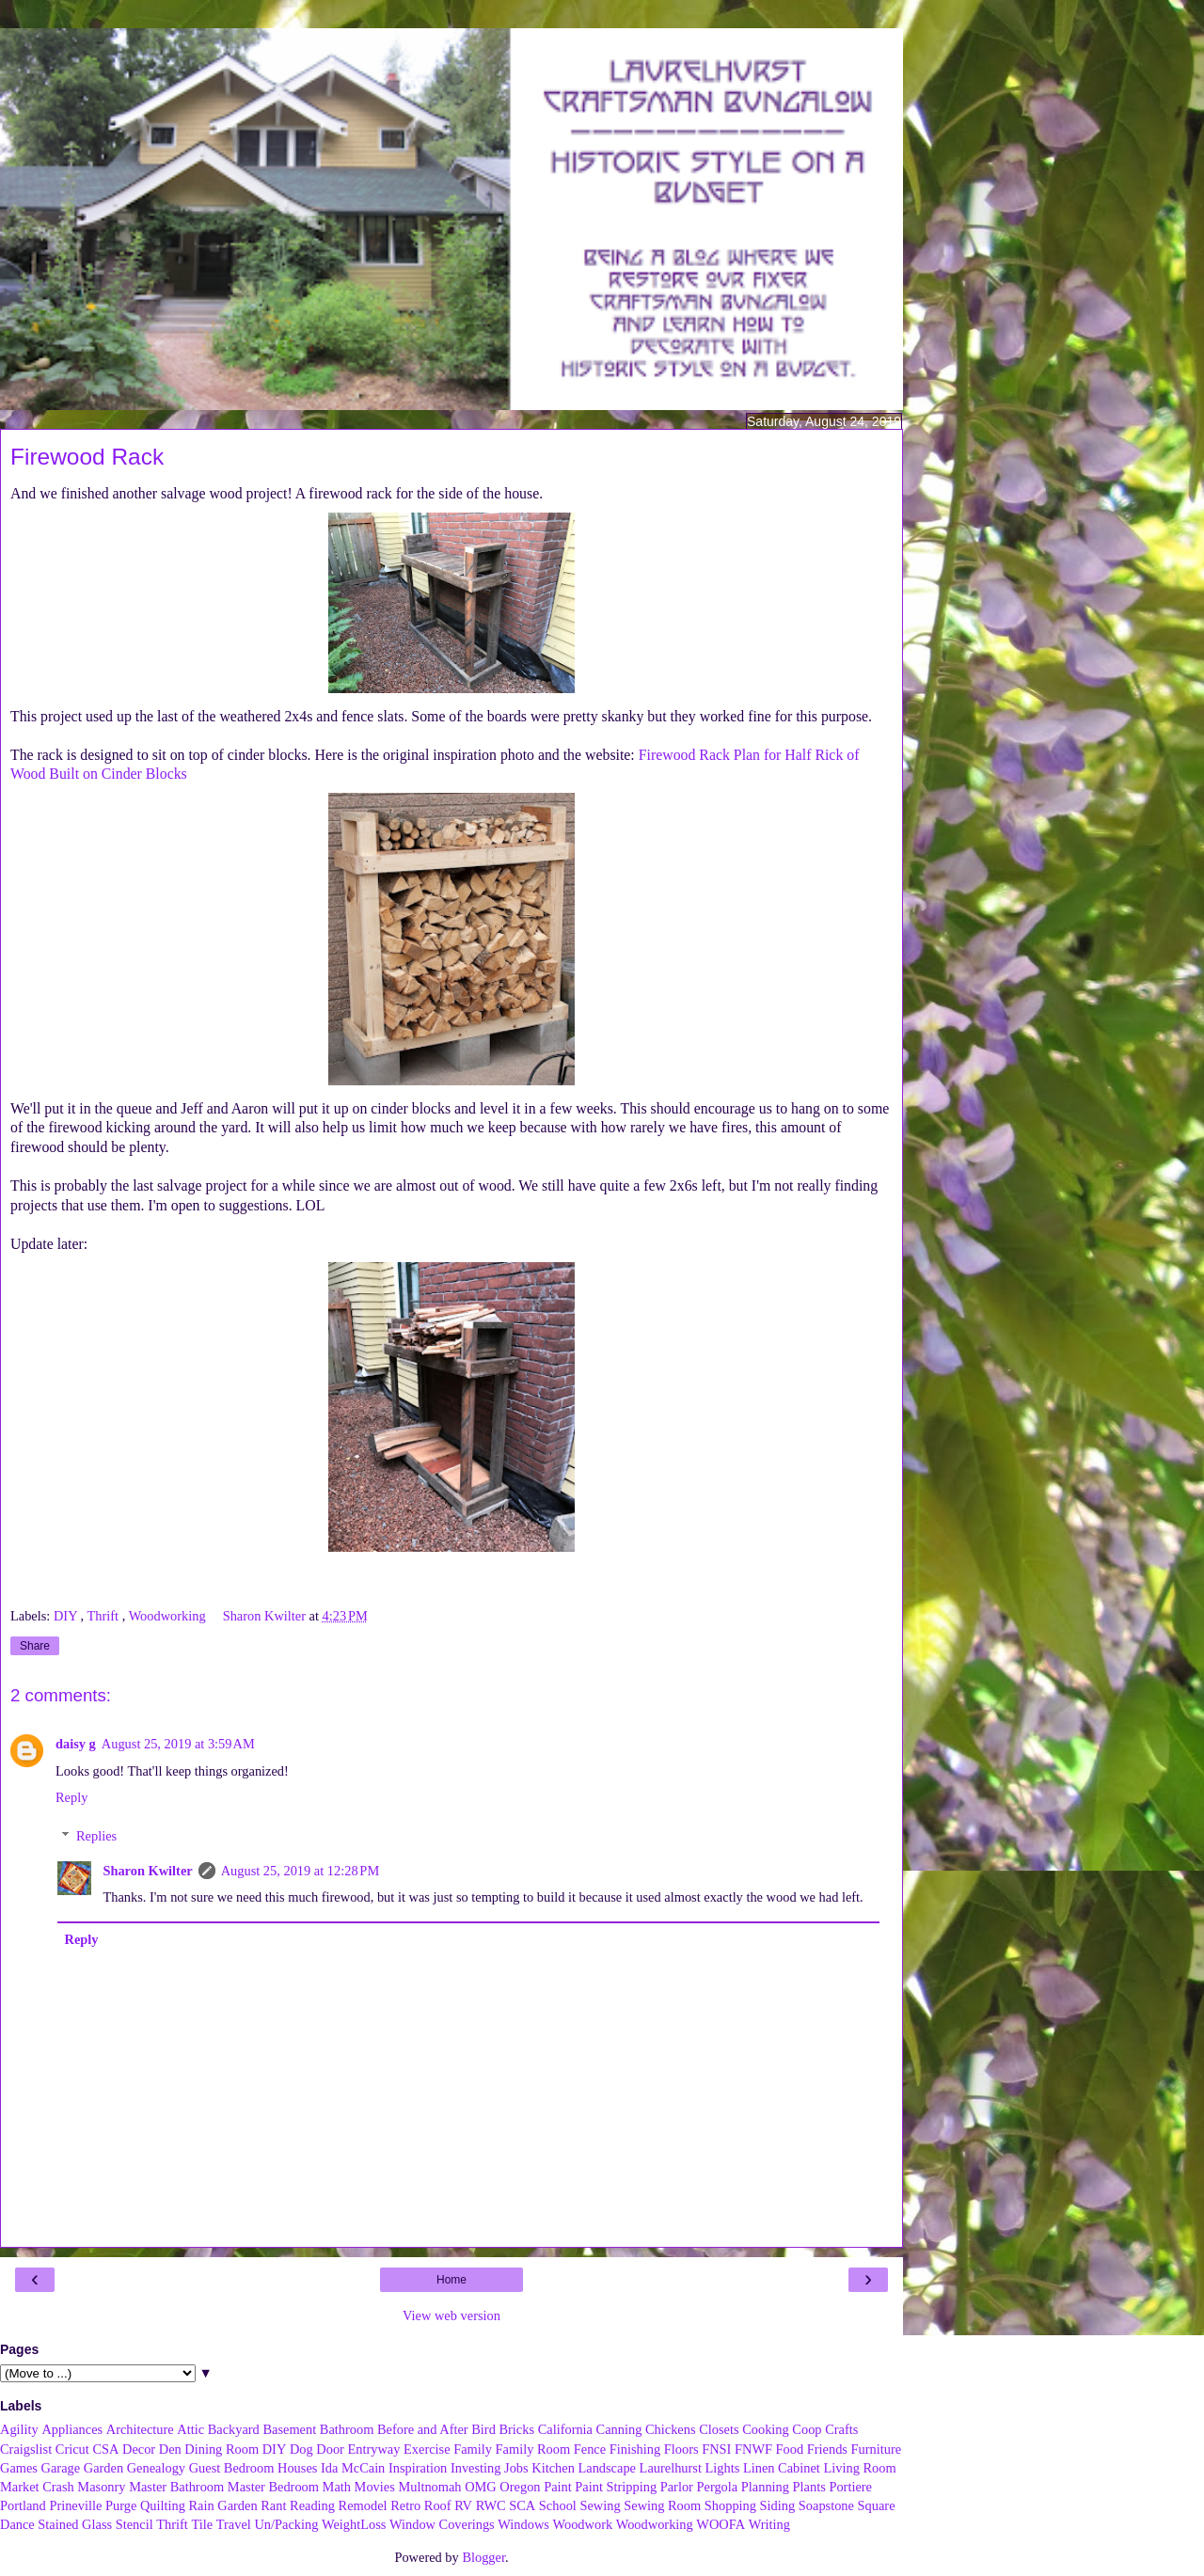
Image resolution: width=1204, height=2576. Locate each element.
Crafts (841, 2429)
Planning (765, 2486)
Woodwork (583, 2524)
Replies (96, 1835)
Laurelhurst (671, 2467)
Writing (769, 2524)
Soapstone (826, 2505)
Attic (190, 2429)
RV (463, 2505)
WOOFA (720, 2524)
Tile (202, 2524)
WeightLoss (354, 2524)
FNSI (716, 2449)
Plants (809, 2486)
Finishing (635, 2449)
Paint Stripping (616, 2486)
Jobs (516, 2467)
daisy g (75, 1743)
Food (790, 2449)
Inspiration (417, 2467)
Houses (297, 2467)
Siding (778, 2505)
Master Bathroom (176, 2486)
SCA (522, 2505)
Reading (312, 2505)
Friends (827, 2449)
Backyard (234, 2429)
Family (472, 2449)
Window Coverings (442, 2524)
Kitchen (553, 2467)
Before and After (422, 2429)
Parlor (676, 2486)
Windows (523, 2524)
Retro (405, 2505)
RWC (491, 2505)
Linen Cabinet (781, 2467)
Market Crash (37, 2486)
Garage (61, 2467)
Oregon (519, 2486)
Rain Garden (222, 2505)
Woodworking (169, 1615)
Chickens (670, 2429)
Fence (590, 2449)
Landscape (607, 2467)
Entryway (374, 2449)
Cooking (765, 2429)
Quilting (162, 2505)
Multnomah (429, 2486)
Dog (301, 2449)
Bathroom (347, 2429)
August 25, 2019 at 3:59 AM (178, 1743)
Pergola (717, 2486)
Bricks (516, 2429)
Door (330, 2449)
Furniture (876, 2449)
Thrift (104, 1615)
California (565, 2429)
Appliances (72, 2429)
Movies (375, 2486)
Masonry (101, 2486)
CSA (105, 2449)
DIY (67, 1615)
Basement (289, 2429)
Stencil (134, 2524)
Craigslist (26, 2449)
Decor (138, 2449)
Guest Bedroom (232, 2467)
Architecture (140, 2429)
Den (170, 2449)
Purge (120, 2505)
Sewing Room (662, 2505)
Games (19, 2467)
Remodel (363, 2505)
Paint (558, 2486)
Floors (681, 2449)
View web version (451, 2315)
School (558, 2505)
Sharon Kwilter (147, 1870)
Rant (273, 2505)
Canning (619, 2429)
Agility (19, 2429)
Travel (233, 2524)
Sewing (599, 2505)
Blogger (483, 2557)
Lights (722, 2467)
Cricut (72, 2449)
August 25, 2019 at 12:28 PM (300, 1870)
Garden (103, 2467)
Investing (476, 2467)
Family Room (533, 2449)
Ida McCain (353, 2467)
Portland (23, 2505)
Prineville (75, 2505)
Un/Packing (286, 2524)
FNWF (753, 2449)
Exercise (427, 2449)
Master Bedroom (273, 2486)
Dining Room (221, 2449)
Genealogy (156, 2467)
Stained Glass (75, 2524)
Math (337, 2486)
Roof (438, 2505)
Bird (483, 2429)
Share (35, 1645)
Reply (71, 1797)
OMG (481, 2486)
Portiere (850, 2486)
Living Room (859, 2467)
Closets (718, 2429)
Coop (806, 2429)
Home (451, 2279)
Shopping (730, 2505)
